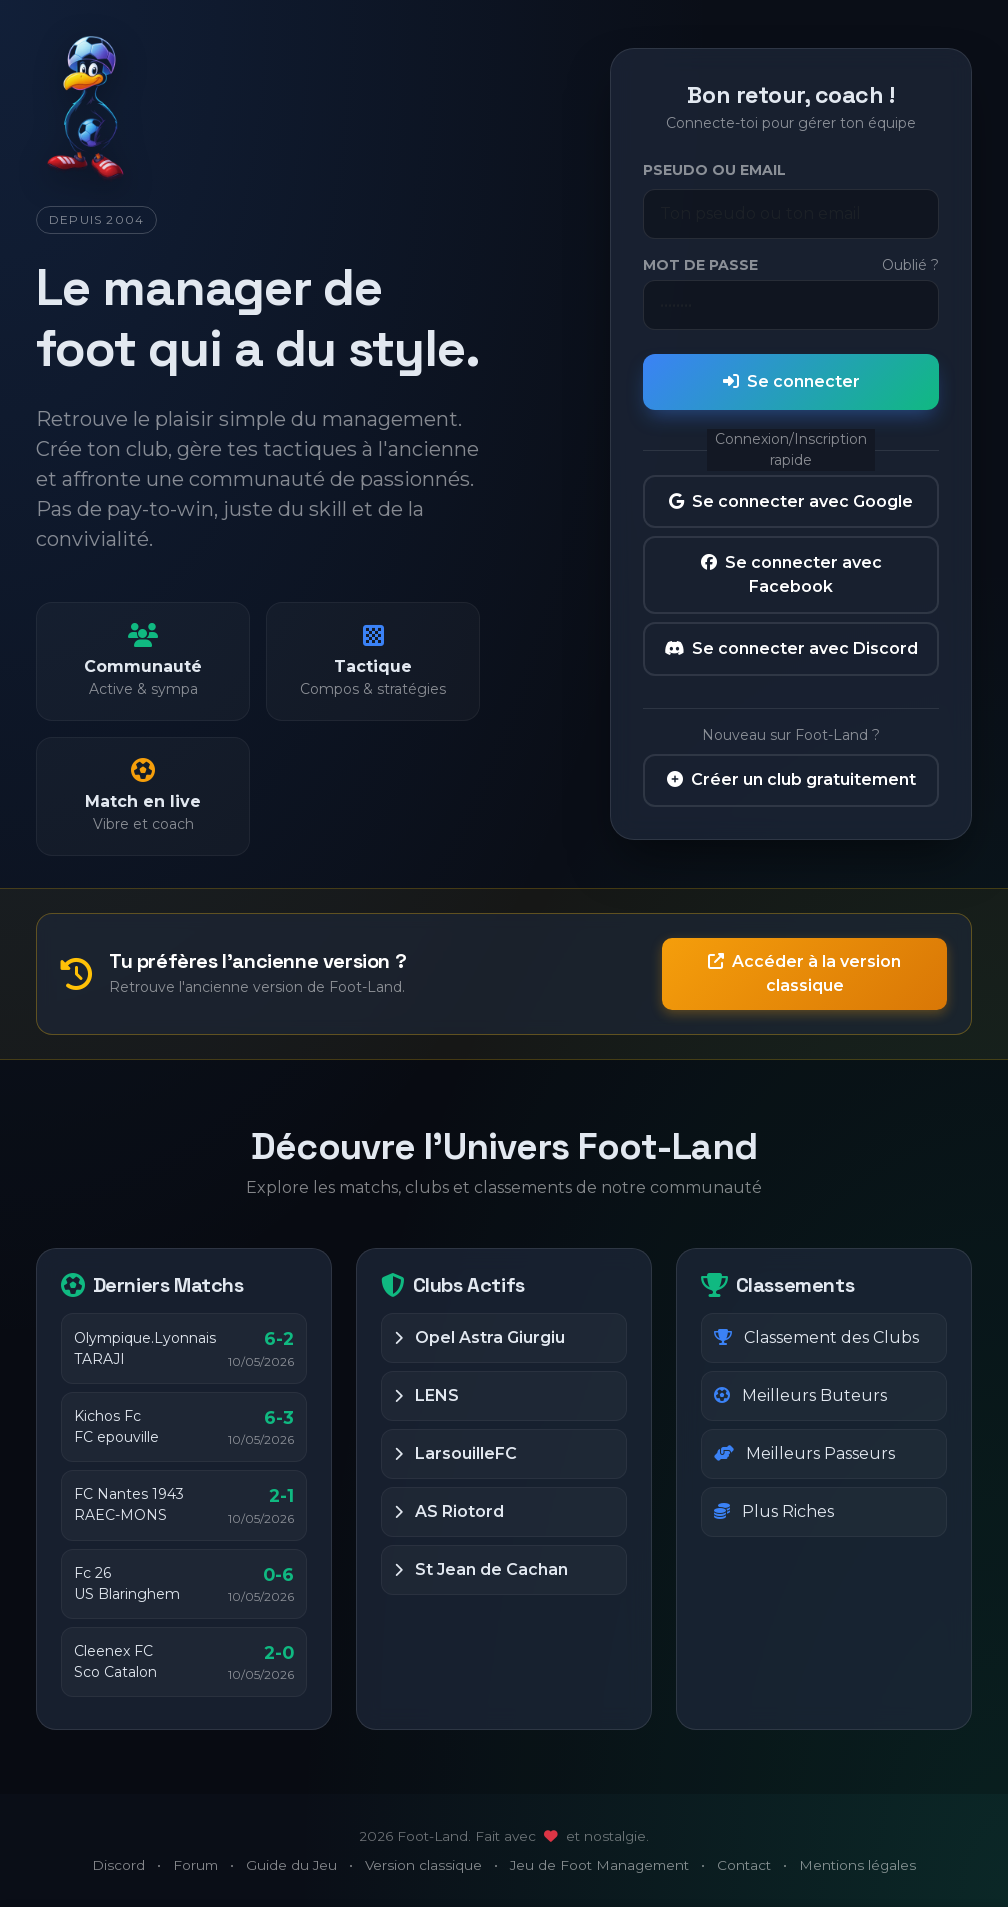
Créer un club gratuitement (791, 779)
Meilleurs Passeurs (804, 1453)
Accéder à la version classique (804, 973)
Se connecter (791, 381)
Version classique (423, 1865)
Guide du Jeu (291, 1865)
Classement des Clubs (816, 1337)
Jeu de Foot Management (599, 1865)
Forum (195, 1865)
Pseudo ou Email (714, 170)
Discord (118, 1865)
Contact (744, 1865)
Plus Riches (774, 1511)
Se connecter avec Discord (791, 648)
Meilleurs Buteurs (800, 1395)
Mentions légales (857, 1865)
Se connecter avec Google (791, 501)
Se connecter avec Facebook (791, 574)
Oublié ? (910, 265)
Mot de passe (700, 265)
